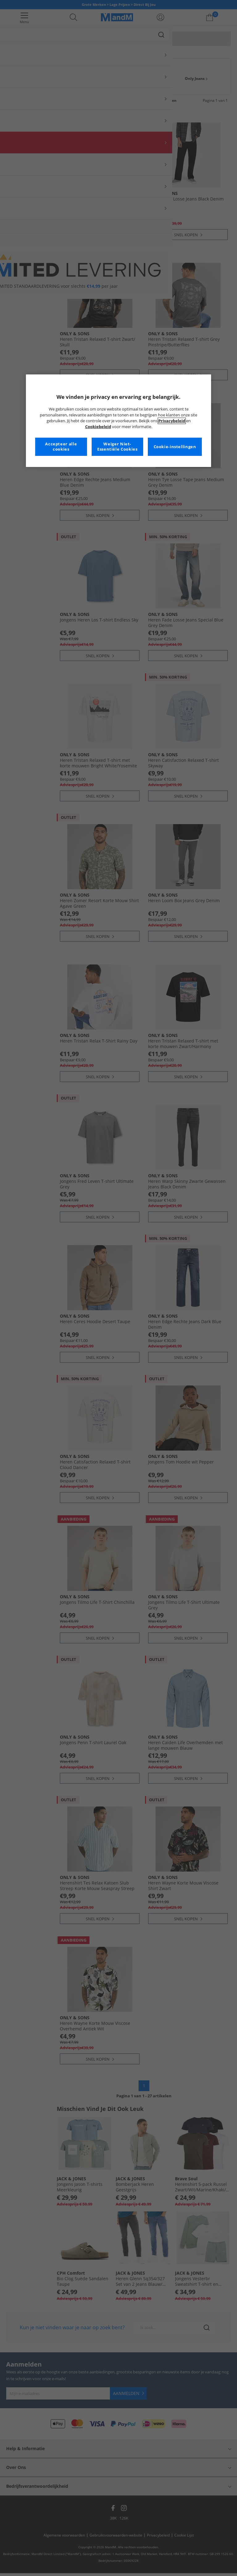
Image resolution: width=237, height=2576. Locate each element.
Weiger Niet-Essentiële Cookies (117, 446)
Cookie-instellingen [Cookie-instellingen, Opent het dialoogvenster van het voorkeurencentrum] (175, 446)
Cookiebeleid (98, 426)
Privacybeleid (171, 420)
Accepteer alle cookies (61, 446)
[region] (118, 420)
